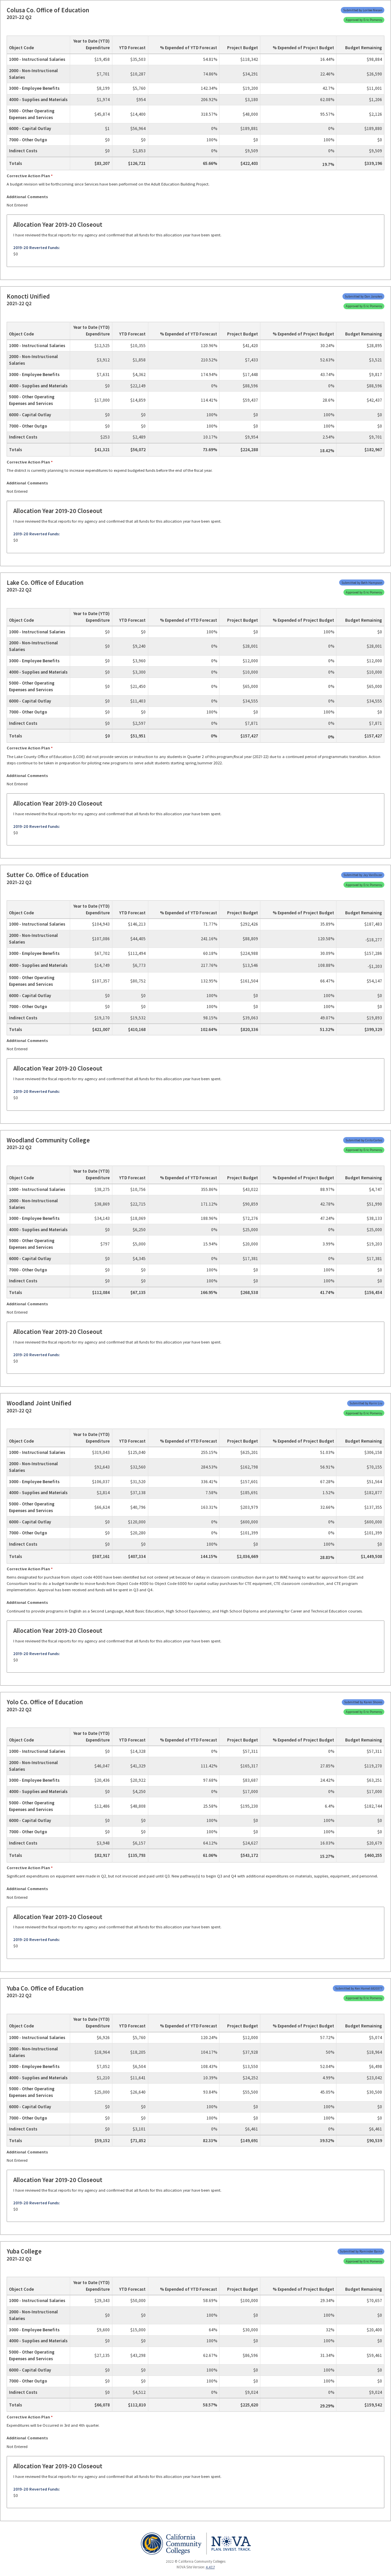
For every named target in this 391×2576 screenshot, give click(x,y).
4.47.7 (210, 2567)
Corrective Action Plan (28, 175)
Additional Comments (27, 196)
